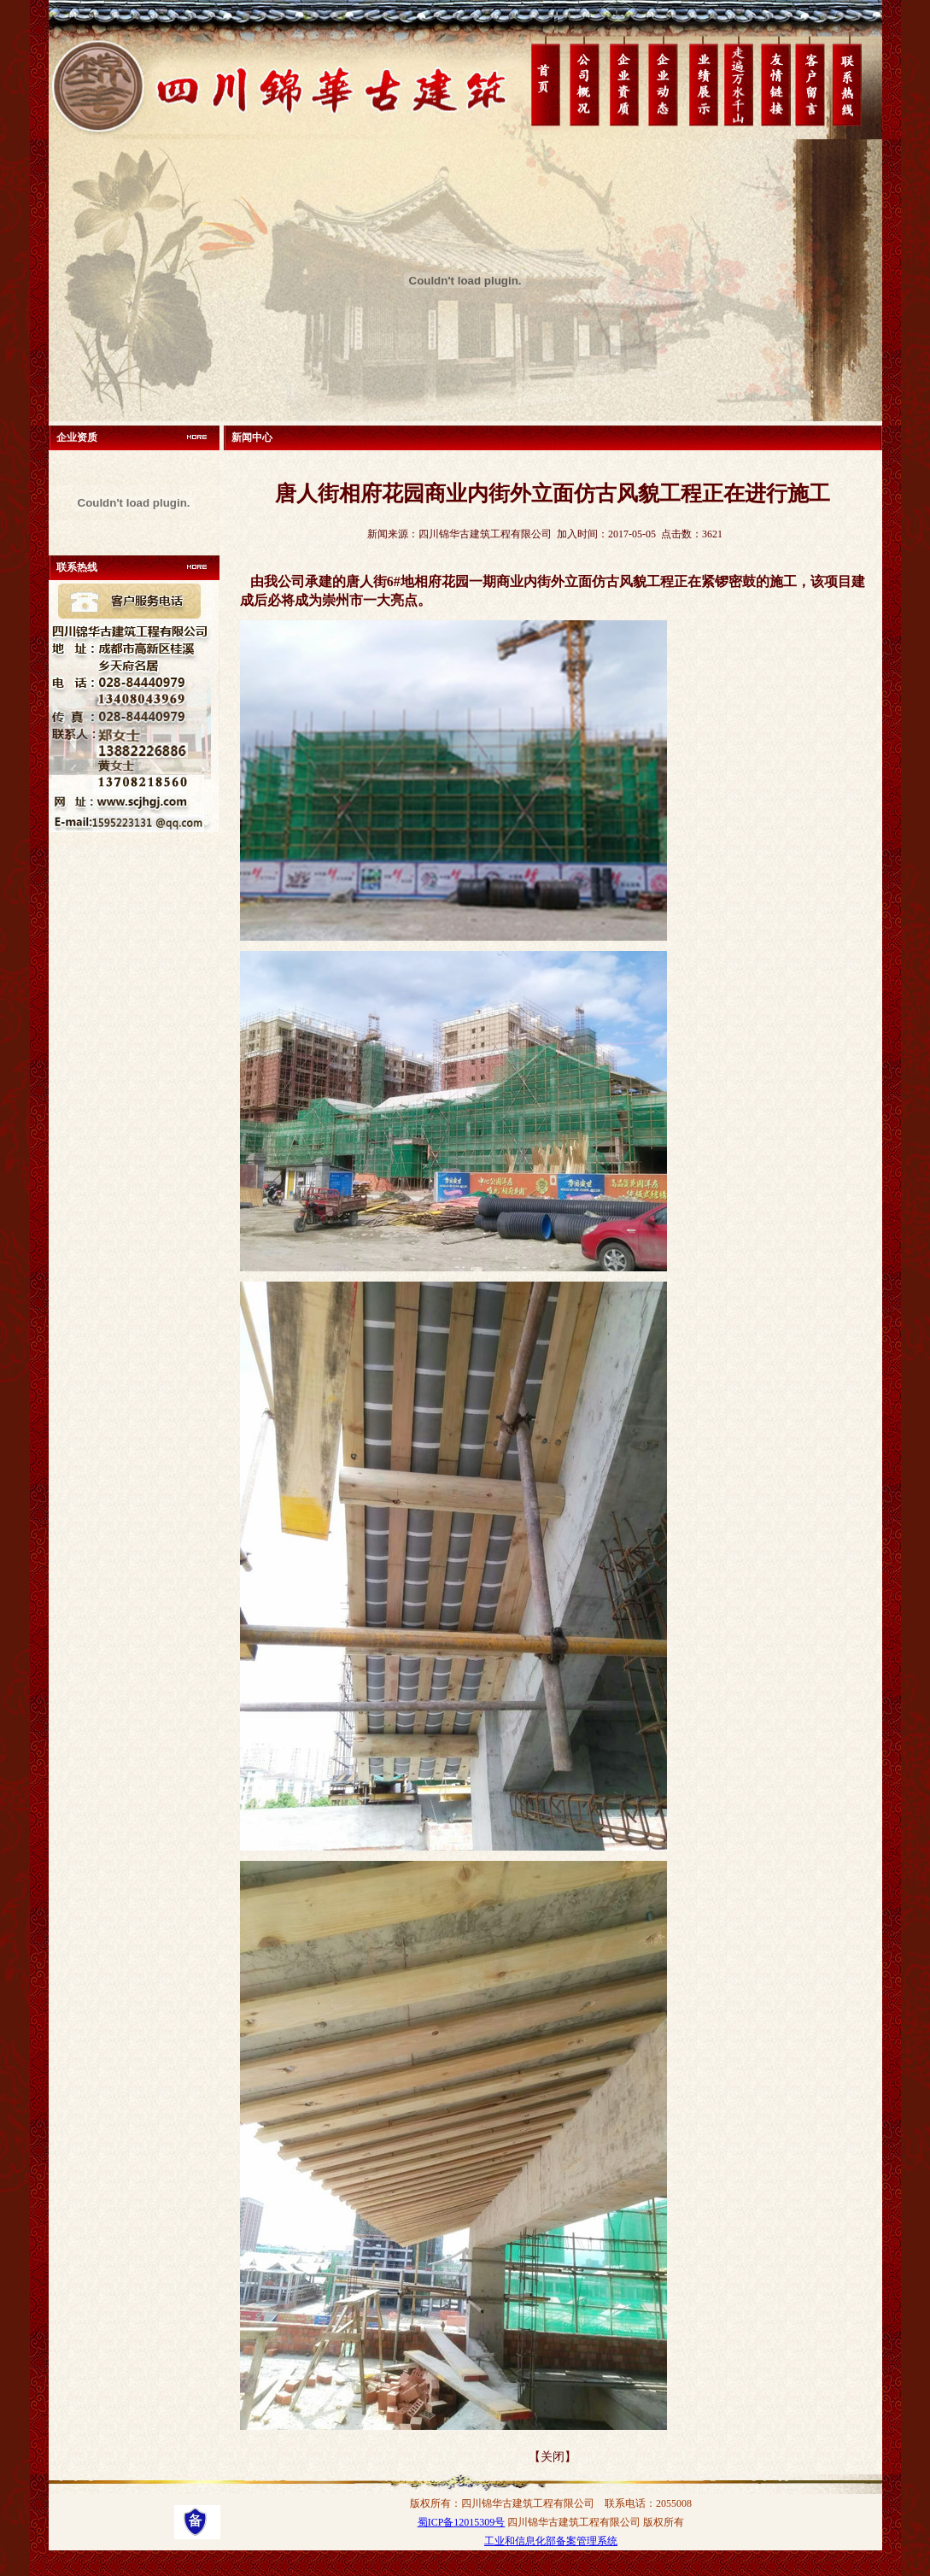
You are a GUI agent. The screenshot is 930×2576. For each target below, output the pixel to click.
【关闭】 (552, 2456)
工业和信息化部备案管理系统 (550, 2541)
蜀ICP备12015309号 (462, 2522)
